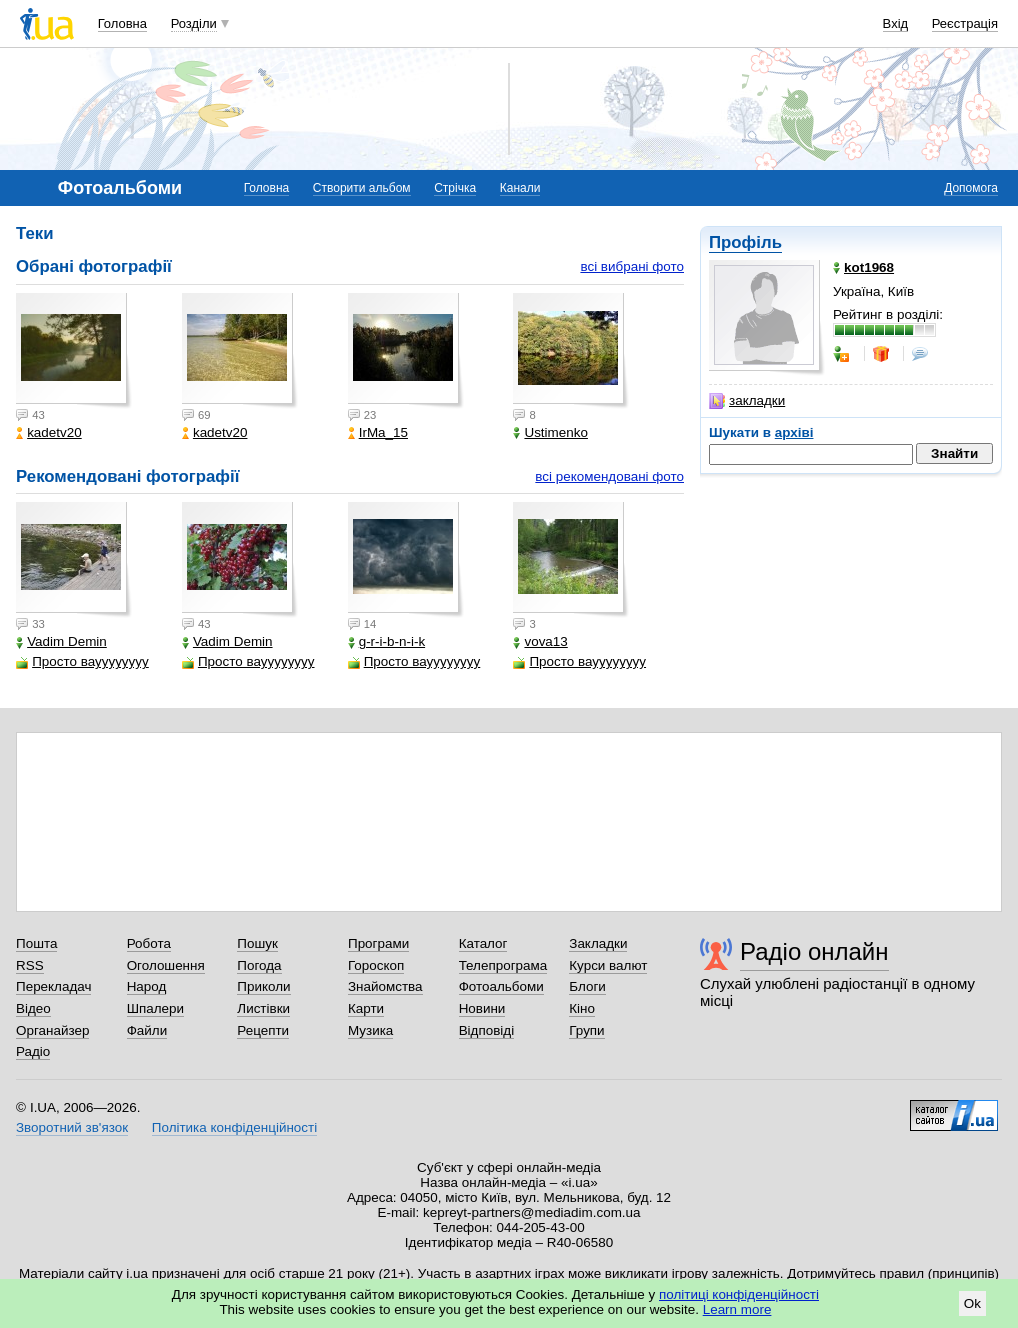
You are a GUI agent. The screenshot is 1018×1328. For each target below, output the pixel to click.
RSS (30, 965)
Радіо (33, 1051)
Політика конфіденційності (234, 1127)
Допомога (971, 188)
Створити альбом (362, 188)
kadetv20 (49, 432)
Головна (122, 23)
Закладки (598, 943)
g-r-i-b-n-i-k (386, 641)
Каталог (483, 943)
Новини (482, 1008)
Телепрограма (503, 965)
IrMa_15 (378, 432)
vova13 (540, 641)
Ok (972, 1303)
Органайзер (52, 1030)
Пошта (36, 943)
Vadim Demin (61, 641)
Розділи (194, 23)
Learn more (737, 1309)
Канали (520, 188)
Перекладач (53, 986)
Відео (33, 1008)
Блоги (587, 986)
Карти (366, 1008)
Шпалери (155, 1008)
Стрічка (455, 188)
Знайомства (385, 986)
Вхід (896, 23)
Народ (147, 986)
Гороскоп (376, 965)
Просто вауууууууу (82, 661)
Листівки (263, 1008)
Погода (259, 965)
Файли (147, 1030)
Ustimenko (550, 432)
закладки (747, 401)
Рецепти (263, 1030)
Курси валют (608, 965)
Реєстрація (965, 23)
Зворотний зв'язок (72, 1127)
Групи (586, 1030)
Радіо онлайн (814, 951)
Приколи (263, 986)
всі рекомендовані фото (609, 476)
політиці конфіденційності (739, 1294)
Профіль (745, 242)
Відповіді (487, 1030)
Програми (378, 943)
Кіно (582, 1008)
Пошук (257, 943)
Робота (149, 943)
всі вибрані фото (632, 266)
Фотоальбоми (501, 986)
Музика (370, 1030)
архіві (794, 432)
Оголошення (166, 965)
